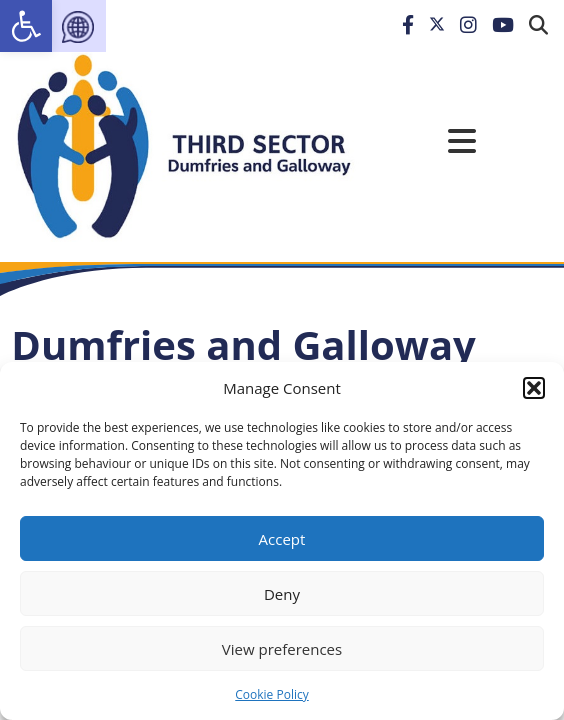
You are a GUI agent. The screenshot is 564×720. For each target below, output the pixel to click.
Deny (282, 594)
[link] (26, 26)
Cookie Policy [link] (271, 694)
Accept (282, 539)
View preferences (282, 649)
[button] (534, 388)
